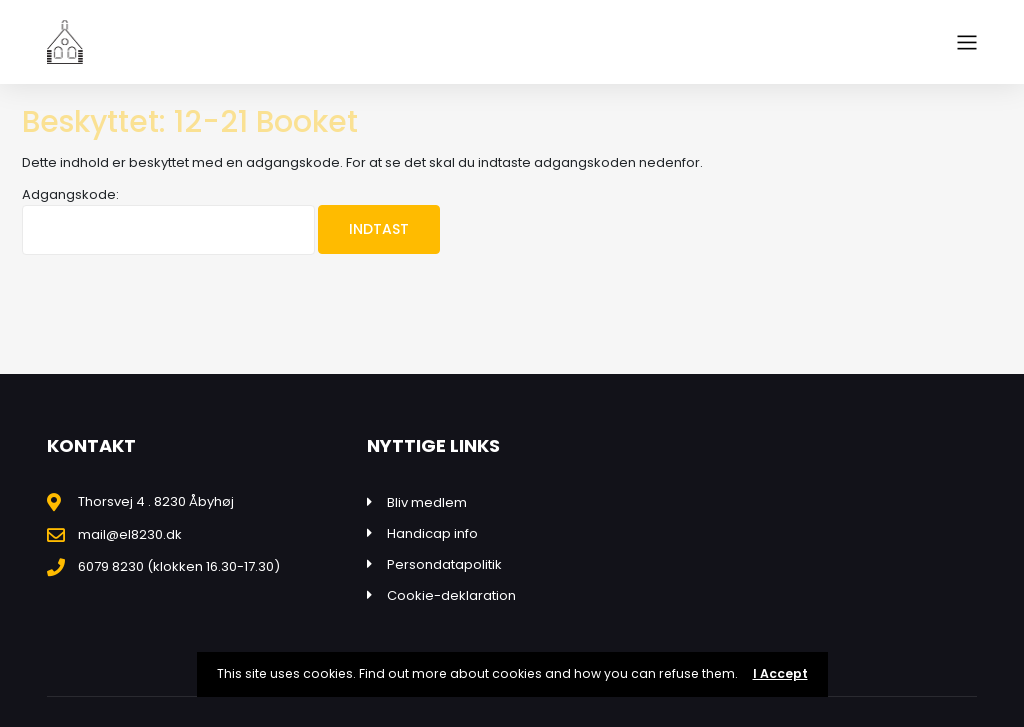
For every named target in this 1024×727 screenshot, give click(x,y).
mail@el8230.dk (130, 534)
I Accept (780, 673)
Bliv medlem (427, 502)
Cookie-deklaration (451, 595)
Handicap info (432, 533)
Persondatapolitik (444, 564)
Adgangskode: (168, 220)
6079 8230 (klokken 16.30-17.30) (179, 566)
